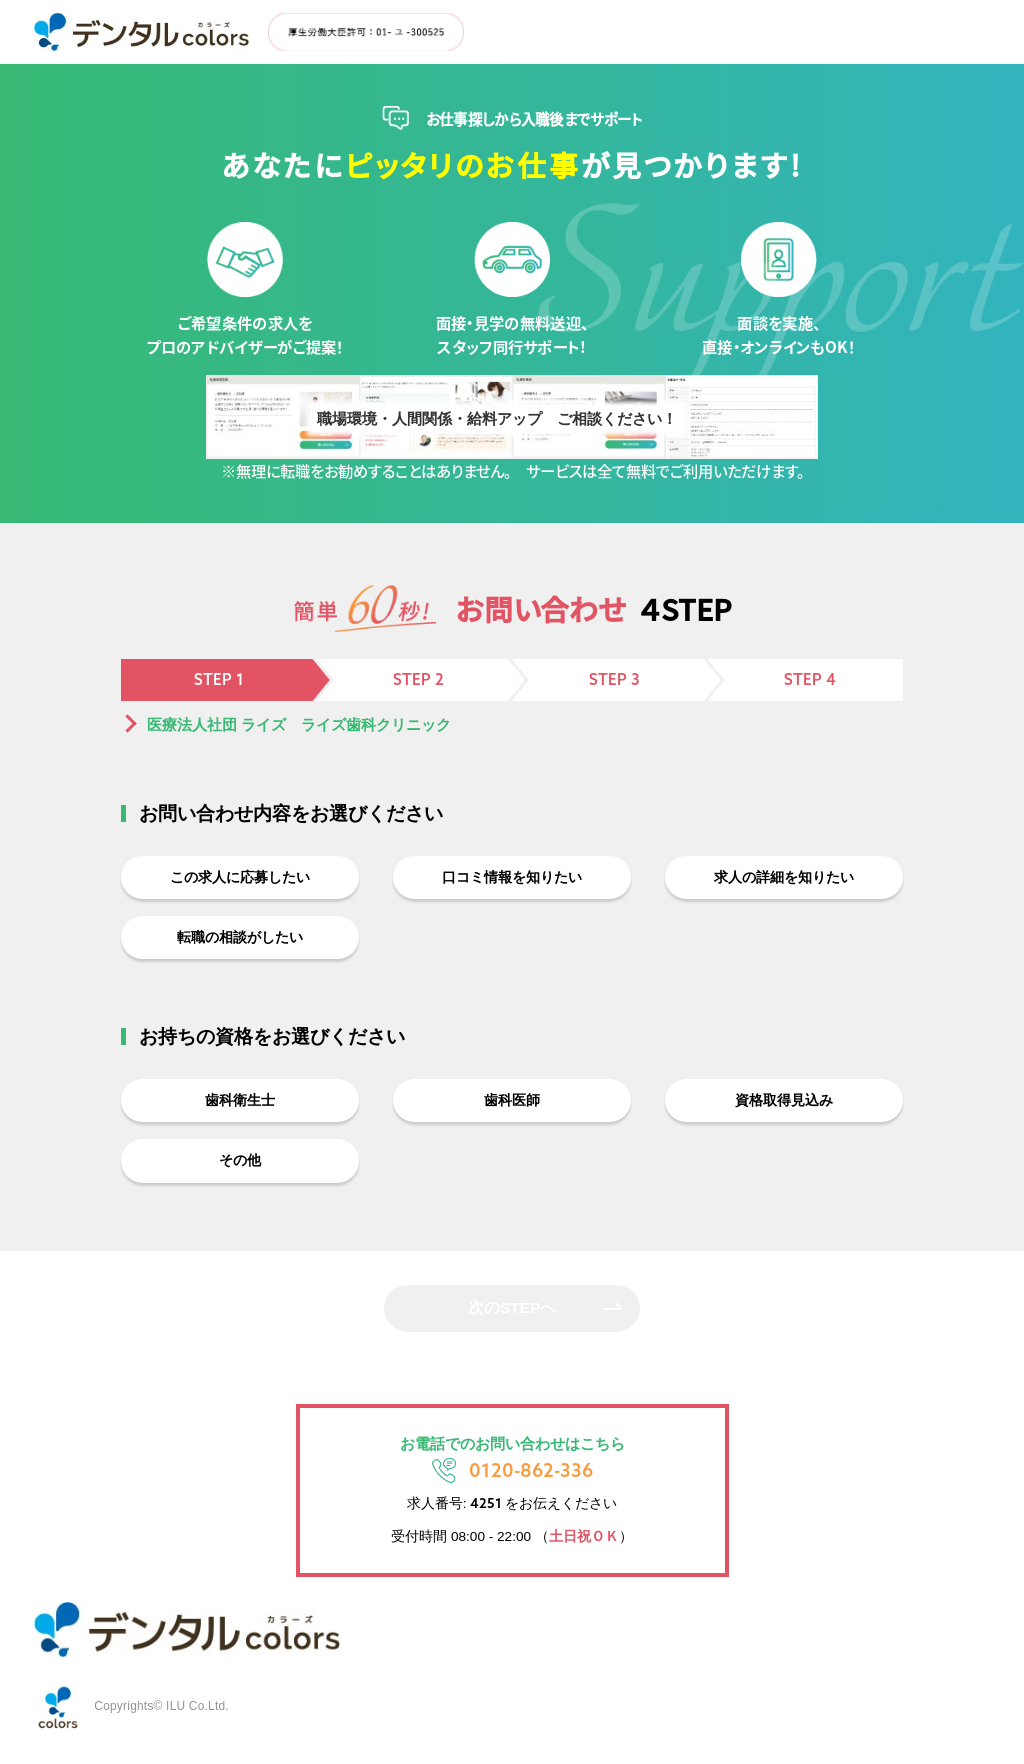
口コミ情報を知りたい (512, 878)
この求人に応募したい (240, 878)
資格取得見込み (784, 1108)
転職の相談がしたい (240, 942)
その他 (240, 1172)
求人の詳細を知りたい (784, 878)
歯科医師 (512, 1108)
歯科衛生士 (240, 1108)
